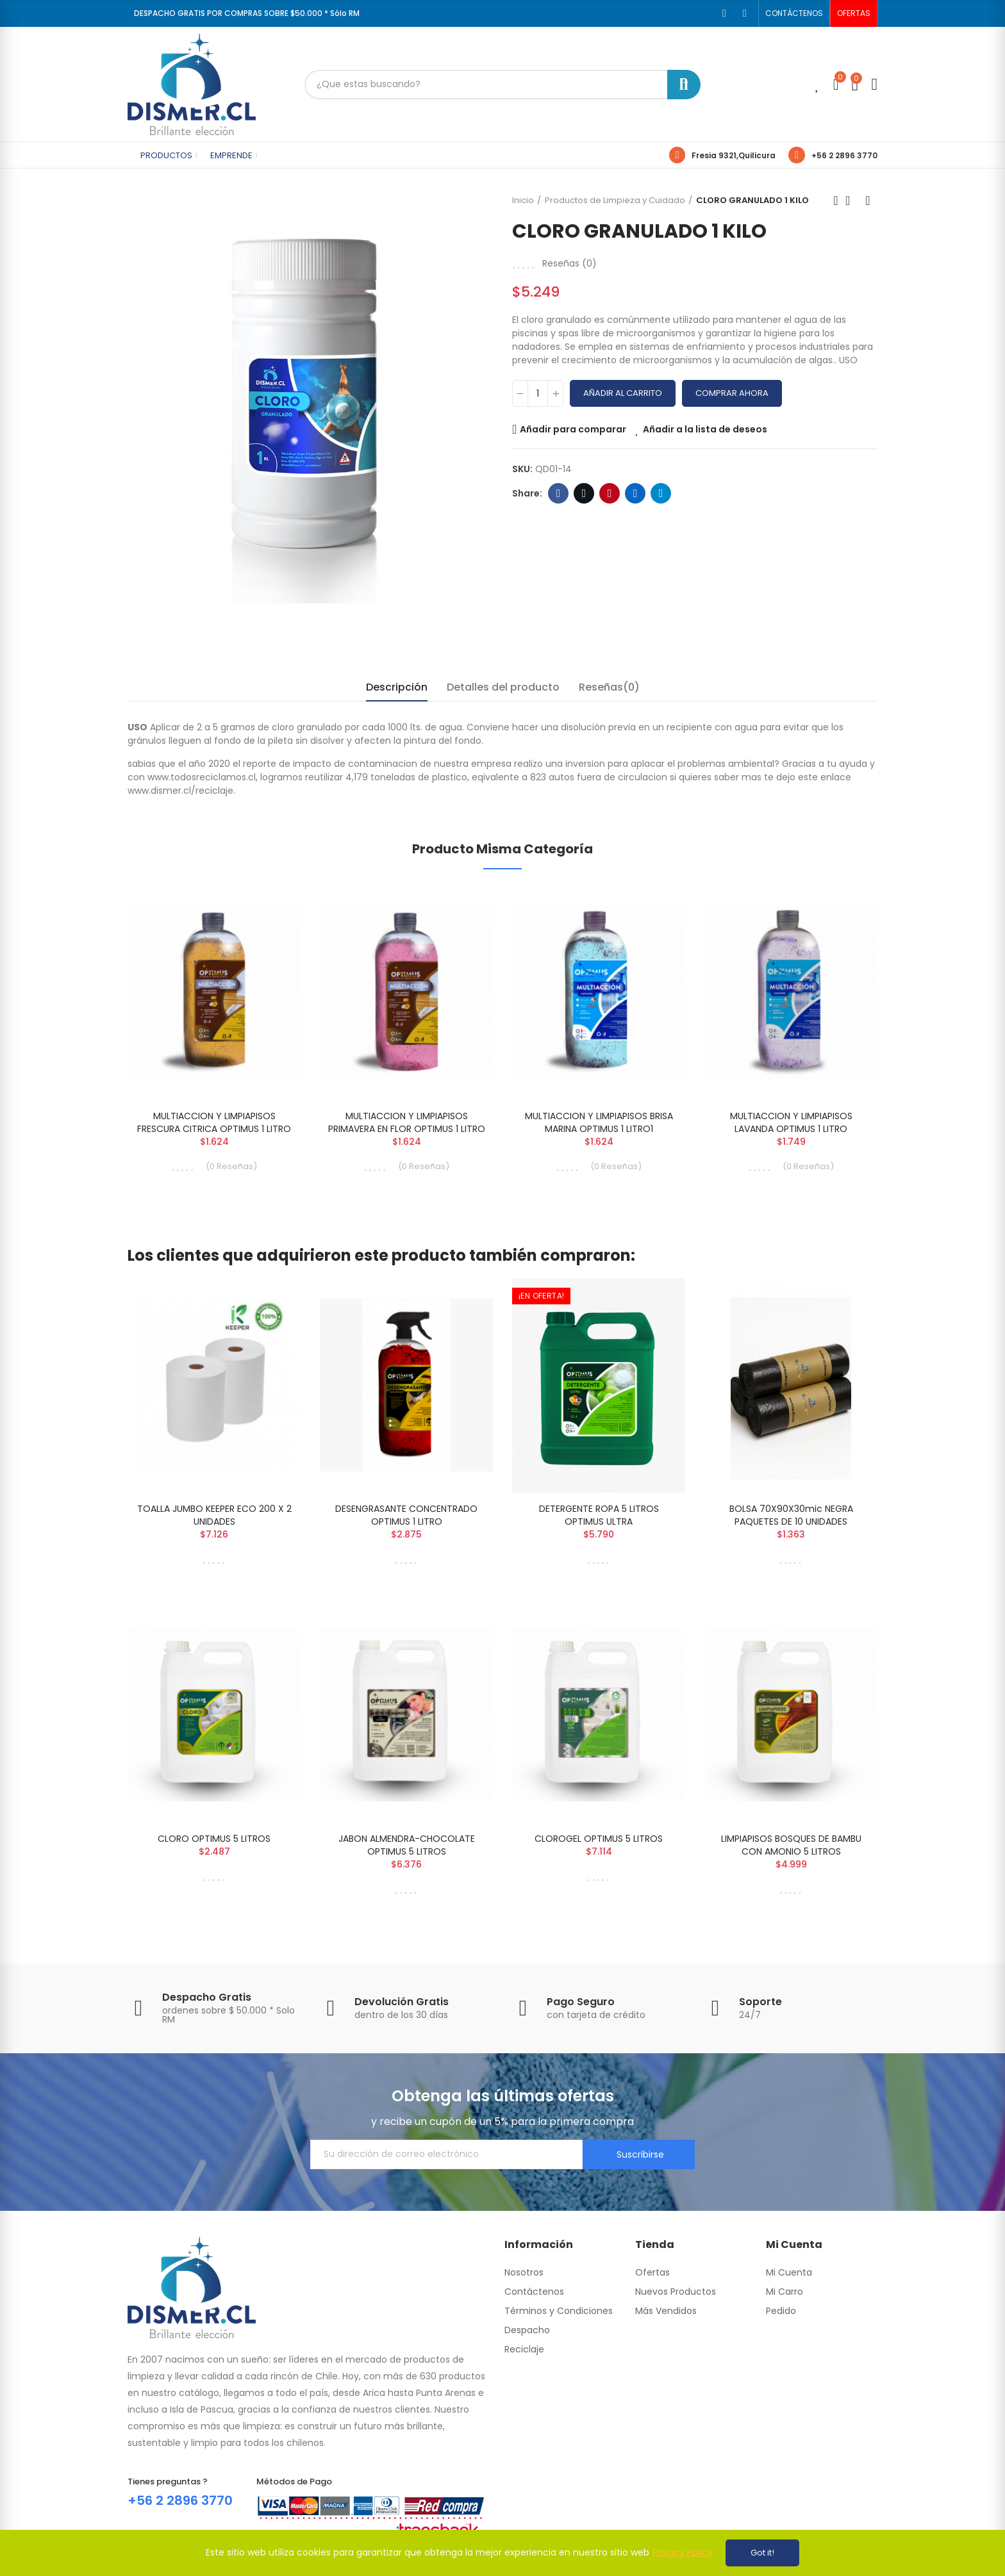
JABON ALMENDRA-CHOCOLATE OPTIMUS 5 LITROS (406, 1845)
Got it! (762, 2553)
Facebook (558, 493)
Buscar (684, 84)
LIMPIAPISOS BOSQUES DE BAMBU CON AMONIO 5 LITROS (791, 1845)
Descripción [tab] (397, 687)
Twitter (584, 493)
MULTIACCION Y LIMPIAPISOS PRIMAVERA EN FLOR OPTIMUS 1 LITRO (406, 1122)
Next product (867, 200)
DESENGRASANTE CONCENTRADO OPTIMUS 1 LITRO (406, 1515)
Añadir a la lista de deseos (705, 429)
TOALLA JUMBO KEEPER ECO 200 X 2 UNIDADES (214, 1515)
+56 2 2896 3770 (844, 155)
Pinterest (610, 493)
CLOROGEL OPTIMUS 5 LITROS (599, 1838)
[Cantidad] (537, 393)
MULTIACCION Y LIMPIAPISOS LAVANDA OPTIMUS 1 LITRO (791, 1122)
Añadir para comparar (573, 429)
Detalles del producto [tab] (503, 687)
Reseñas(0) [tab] (609, 687)
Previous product (835, 200)
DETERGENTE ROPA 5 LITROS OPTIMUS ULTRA (599, 1515)
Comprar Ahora (731, 393)
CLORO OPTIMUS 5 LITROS (214, 1838)
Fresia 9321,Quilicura (734, 155)
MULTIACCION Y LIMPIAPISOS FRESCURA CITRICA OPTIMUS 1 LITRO (214, 1122)
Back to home (851, 200)
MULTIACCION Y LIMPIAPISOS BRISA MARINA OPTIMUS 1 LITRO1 (599, 1122)
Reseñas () (569, 263)
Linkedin (635, 493)
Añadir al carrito (622, 393)
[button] (794, 13)
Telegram (661, 493)
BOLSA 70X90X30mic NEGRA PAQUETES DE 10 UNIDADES (791, 1515)
